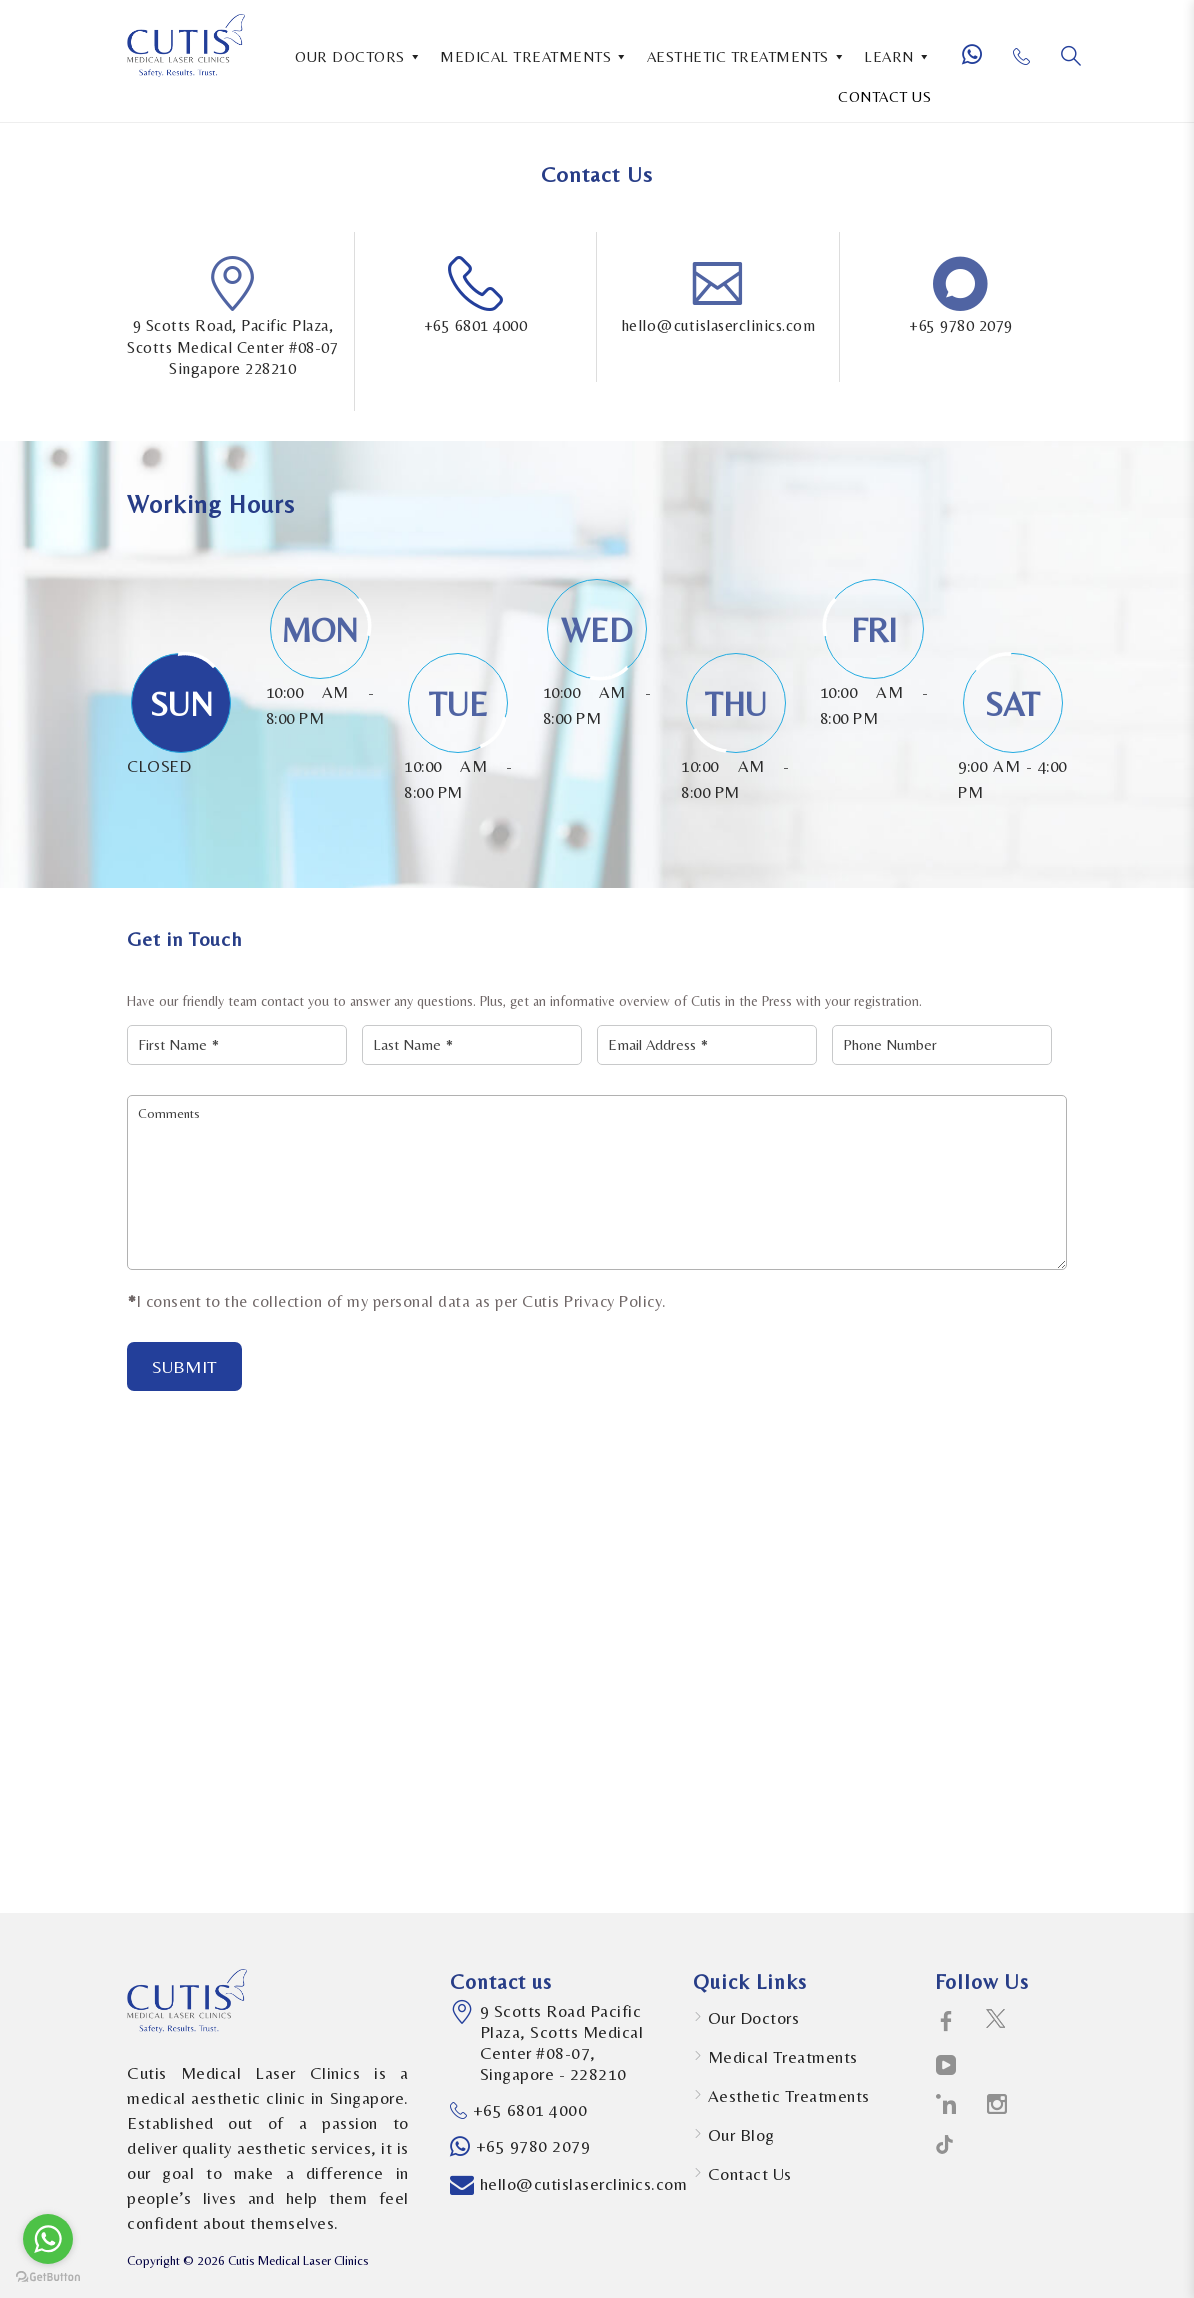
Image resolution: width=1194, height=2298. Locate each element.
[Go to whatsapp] (48, 2239)
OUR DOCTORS (358, 55)
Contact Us (750, 2174)
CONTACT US (884, 96)
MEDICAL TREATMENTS (534, 55)
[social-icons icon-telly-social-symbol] (946, 2066)
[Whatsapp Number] (980, 63)
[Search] (1071, 56)
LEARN (897, 55)
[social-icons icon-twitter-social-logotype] (995, 2022)
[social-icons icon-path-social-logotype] (944, 2148)
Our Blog (741, 2135)
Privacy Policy (613, 1301)
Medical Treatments (783, 2057)
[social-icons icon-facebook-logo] (946, 2022)
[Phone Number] (1029, 64)
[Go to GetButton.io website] (48, 2277)
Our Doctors (754, 2018)
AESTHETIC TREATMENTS (747, 55)
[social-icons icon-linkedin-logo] (946, 2105)
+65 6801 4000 (476, 325)
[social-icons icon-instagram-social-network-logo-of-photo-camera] (997, 2105)
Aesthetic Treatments (789, 2096)
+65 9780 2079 (961, 325)
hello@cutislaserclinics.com (718, 325)
